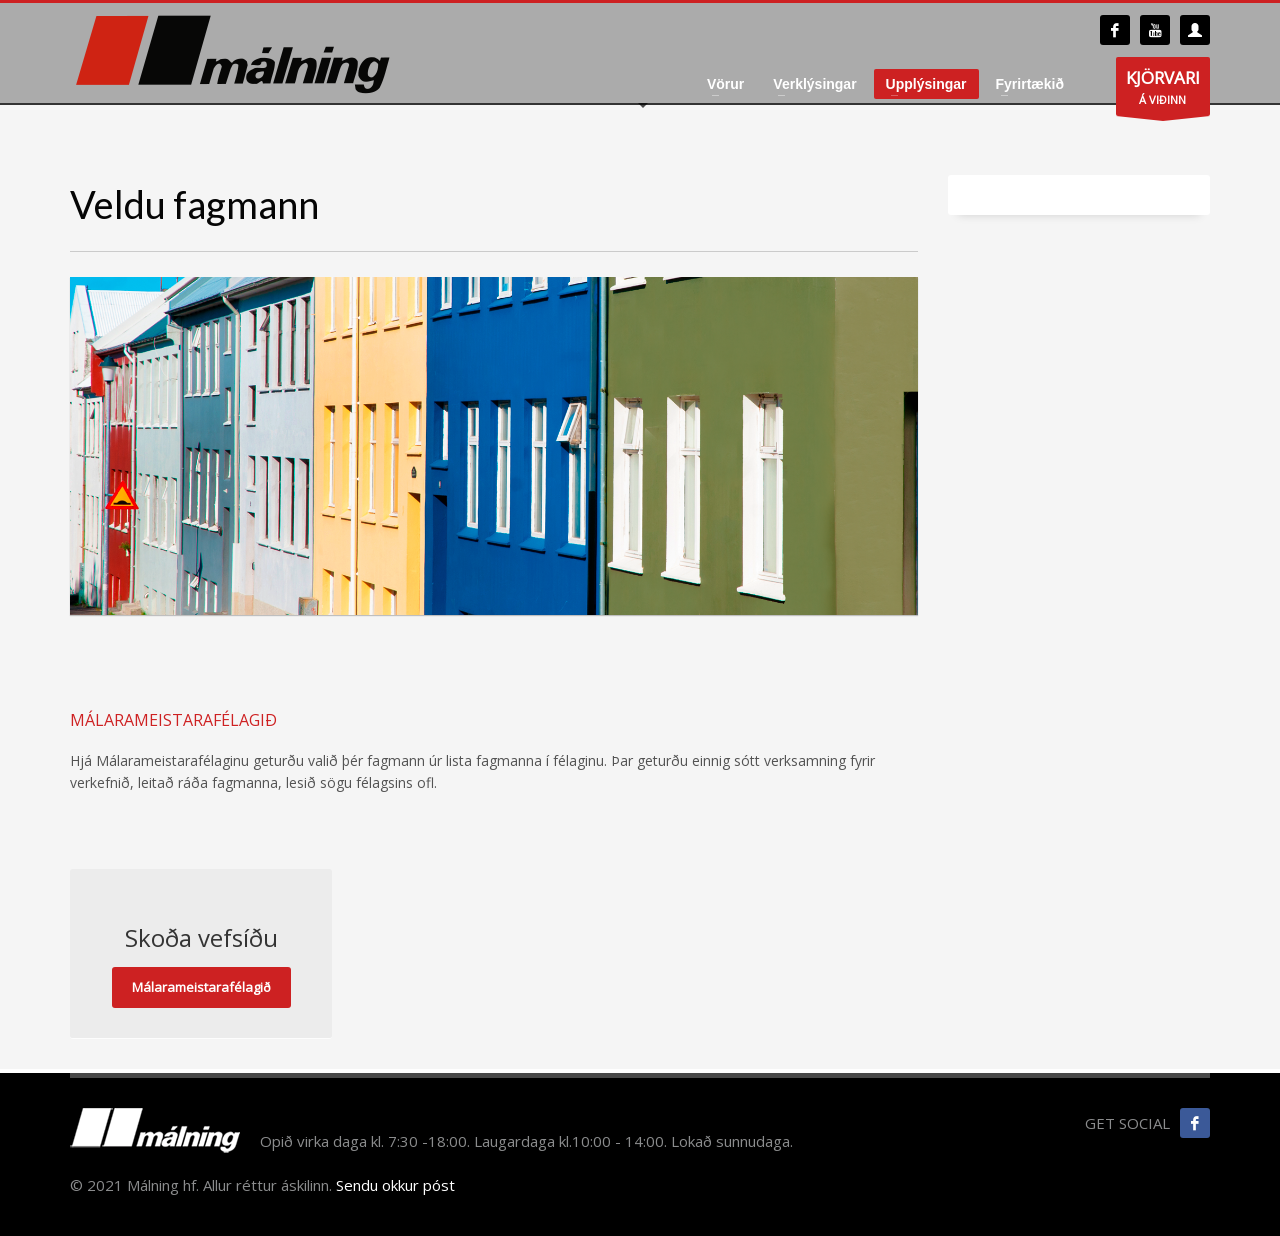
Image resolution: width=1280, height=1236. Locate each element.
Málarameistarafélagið (201, 987)
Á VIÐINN (1163, 91)
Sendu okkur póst (395, 1185)
